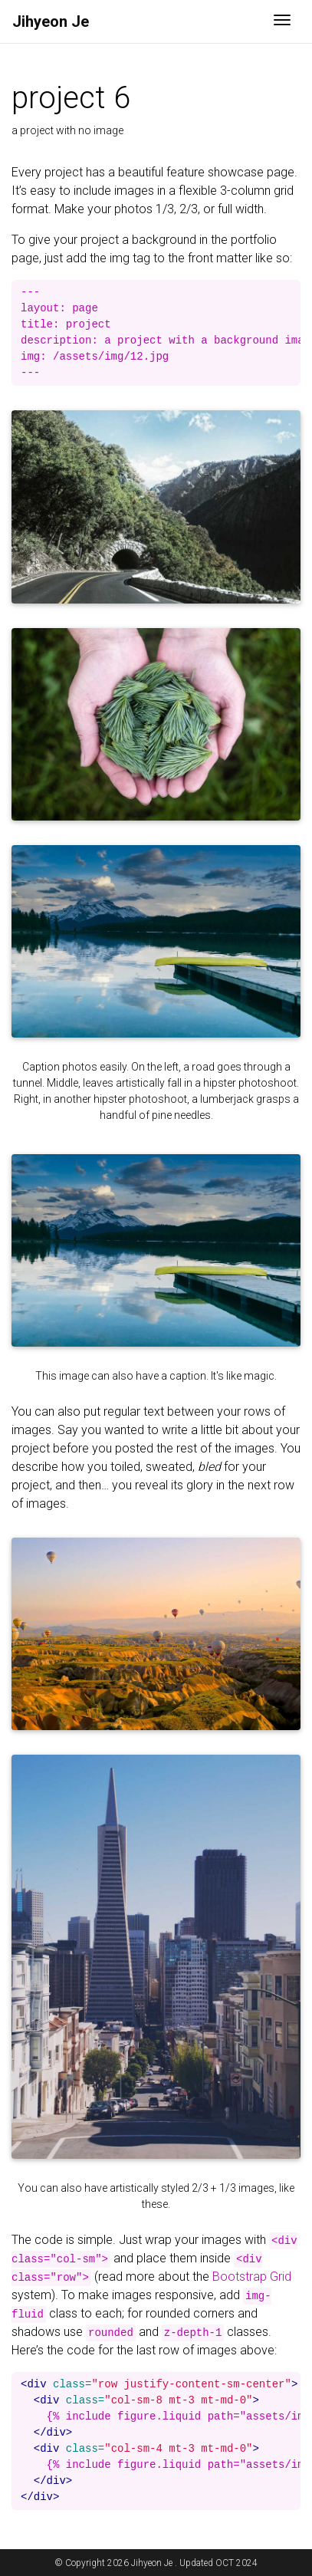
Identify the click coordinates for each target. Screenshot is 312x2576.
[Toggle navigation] (282, 21)
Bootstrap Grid (251, 2276)
